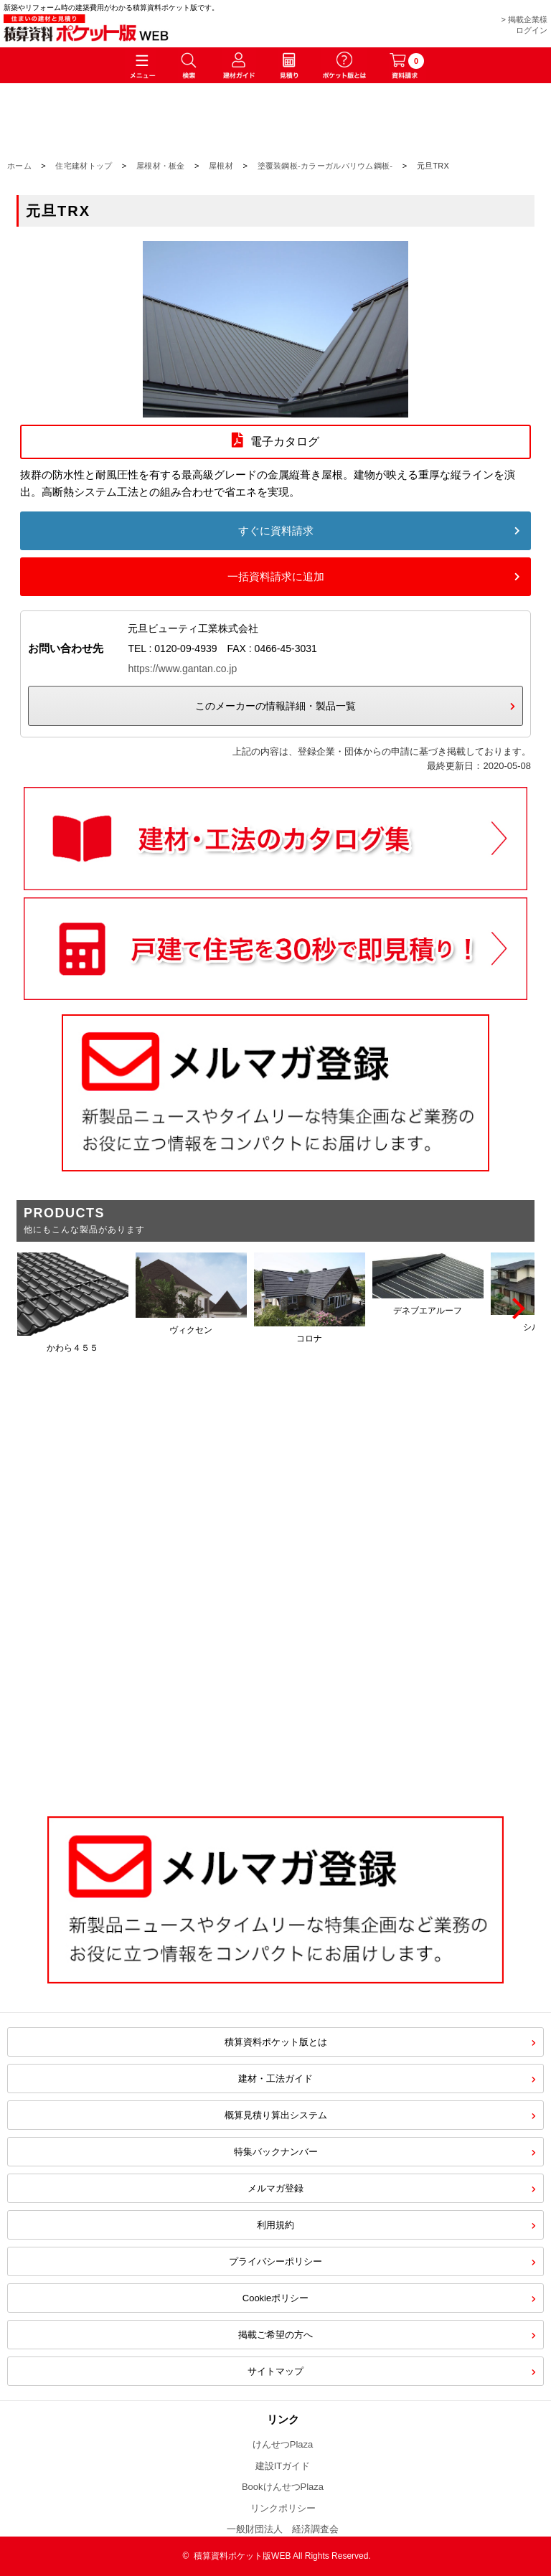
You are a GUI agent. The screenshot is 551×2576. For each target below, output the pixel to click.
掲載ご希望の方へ (275, 2334)
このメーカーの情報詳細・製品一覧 (275, 706)
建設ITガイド (283, 2466)
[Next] (516, 1308)
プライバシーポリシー (275, 2261)
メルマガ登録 (275, 2188)
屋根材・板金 (160, 165)
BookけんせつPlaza (283, 2486)
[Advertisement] (275, 1680)
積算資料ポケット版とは (276, 2042)
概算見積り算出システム (276, 2115)
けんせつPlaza (283, 2444)
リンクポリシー (283, 2508)
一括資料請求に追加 (275, 576)
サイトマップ (275, 2371)
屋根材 (221, 165)
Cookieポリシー (275, 2298)
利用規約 (275, 2224)
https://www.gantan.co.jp (182, 668)
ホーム (19, 165)
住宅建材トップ (83, 165)
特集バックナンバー (276, 2151)
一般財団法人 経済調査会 (283, 2529)
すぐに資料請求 (276, 530)
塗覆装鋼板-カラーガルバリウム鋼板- (325, 165)
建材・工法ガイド (275, 2078)
